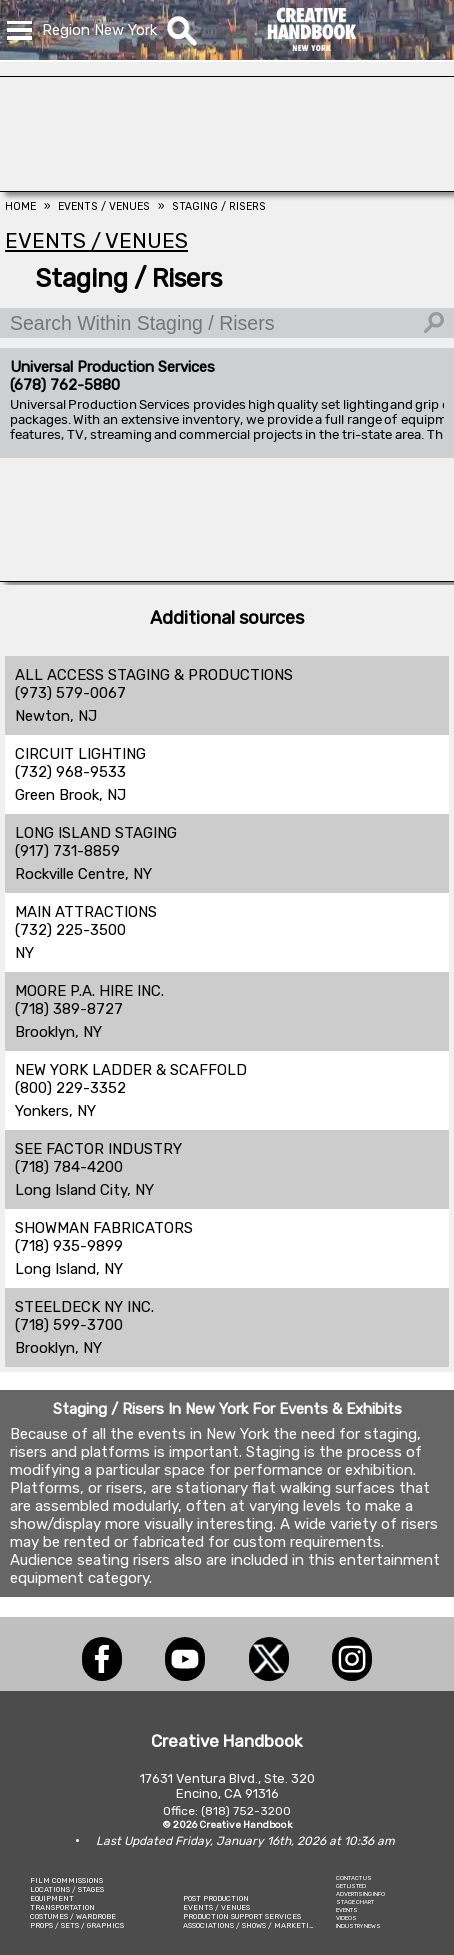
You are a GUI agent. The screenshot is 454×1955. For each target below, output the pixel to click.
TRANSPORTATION (62, 1907)
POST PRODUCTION (216, 1898)
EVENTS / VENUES (216, 1907)
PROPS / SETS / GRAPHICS (77, 1925)
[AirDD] (227, 186)
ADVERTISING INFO (360, 1894)
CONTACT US (354, 1878)
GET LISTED (351, 1886)
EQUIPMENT (52, 1898)
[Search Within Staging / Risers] (227, 323)
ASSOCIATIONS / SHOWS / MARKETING (251, 1925)
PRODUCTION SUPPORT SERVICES (242, 1916)
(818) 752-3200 (246, 1811)
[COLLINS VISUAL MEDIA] (227, 576)
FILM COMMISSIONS (66, 1880)
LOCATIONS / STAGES (67, 1889)
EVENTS (347, 1910)
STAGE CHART (355, 1902)
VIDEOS (346, 1918)
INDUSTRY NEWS (358, 1926)
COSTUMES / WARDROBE (73, 1916)
